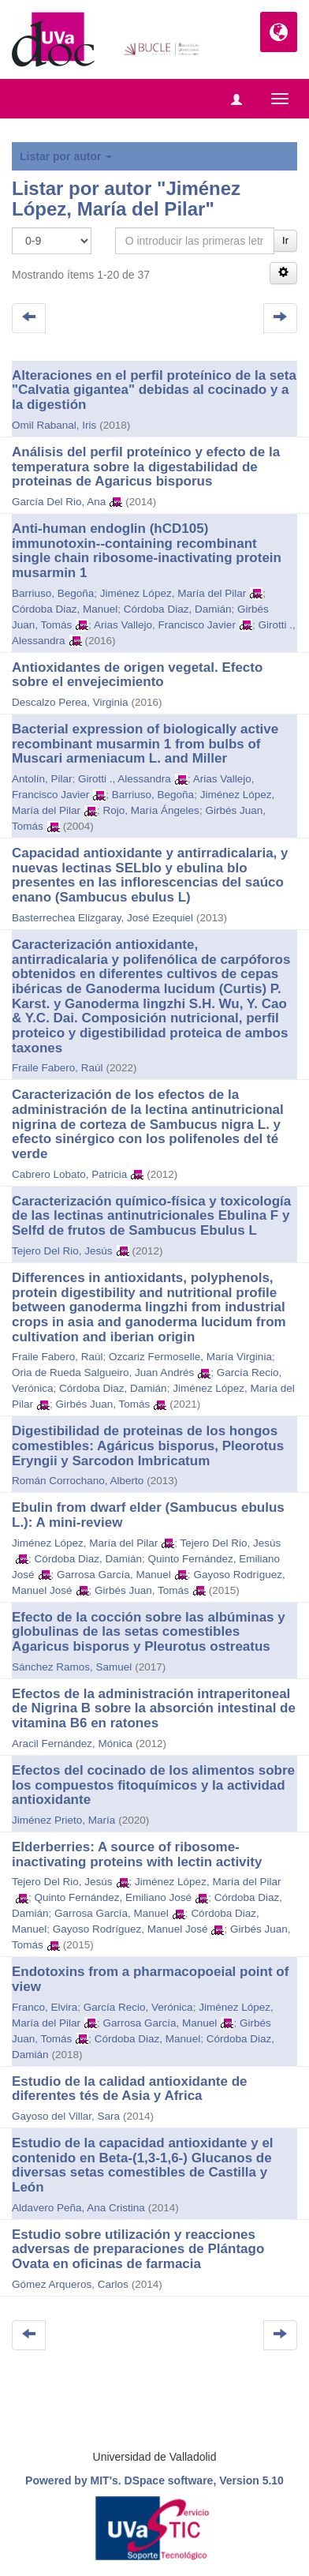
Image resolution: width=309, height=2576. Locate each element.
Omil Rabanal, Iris (54, 425)
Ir (285, 240)
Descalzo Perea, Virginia (70, 702)
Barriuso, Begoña (53, 593)
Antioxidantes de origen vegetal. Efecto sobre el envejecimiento (137, 675)
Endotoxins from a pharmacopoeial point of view (150, 1979)
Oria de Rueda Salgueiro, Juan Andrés (103, 1372)
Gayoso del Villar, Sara (66, 2116)
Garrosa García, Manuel (114, 1574)
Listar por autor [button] (66, 156)
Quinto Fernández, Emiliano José (113, 1897)
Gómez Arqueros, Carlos (70, 2284)
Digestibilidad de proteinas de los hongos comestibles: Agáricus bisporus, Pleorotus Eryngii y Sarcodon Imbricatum (148, 1445)
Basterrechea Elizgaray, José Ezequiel (102, 918)
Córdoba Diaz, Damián (178, 609)
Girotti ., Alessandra (124, 779)
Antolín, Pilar (42, 779)
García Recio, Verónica (138, 2007)
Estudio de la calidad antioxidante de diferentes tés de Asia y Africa (130, 2089)
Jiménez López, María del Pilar (173, 593)
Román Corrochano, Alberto (77, 1481)
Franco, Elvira (44, 2007)
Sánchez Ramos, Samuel (72, 1667)
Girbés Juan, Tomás (103, 1404)
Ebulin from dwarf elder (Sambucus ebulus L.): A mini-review (148, 1515)
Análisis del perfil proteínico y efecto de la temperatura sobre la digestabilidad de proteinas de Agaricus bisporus (146, 466)
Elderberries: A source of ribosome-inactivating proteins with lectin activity (137, 1854)
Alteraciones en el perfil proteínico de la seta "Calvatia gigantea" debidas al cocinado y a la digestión (154, 390)
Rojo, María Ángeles (151, 810)
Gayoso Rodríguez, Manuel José (130, 1929)
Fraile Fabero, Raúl (57, 1068)
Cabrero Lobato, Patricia (69, 1174)
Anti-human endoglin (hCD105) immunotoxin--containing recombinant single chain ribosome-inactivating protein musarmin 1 (146, 550)
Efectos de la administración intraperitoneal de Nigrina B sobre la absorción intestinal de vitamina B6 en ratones (154, 1708)
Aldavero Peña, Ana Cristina (78, 2208)
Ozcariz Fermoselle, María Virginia (190, 1357)
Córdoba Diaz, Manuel (64, 609)
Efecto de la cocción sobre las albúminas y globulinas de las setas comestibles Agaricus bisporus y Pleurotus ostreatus (148, 1632)
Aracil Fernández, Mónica (72, 1743)
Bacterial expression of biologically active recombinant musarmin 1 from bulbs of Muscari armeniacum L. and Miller (145, 744)
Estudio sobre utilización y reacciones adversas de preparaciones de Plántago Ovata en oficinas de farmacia (138, 2249)
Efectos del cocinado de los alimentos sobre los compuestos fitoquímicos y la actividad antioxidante (153, 1785)
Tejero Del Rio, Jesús (62, 1251)
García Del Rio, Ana (59, 502)
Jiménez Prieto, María (63, 1820)
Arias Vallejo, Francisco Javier (165, 625)
